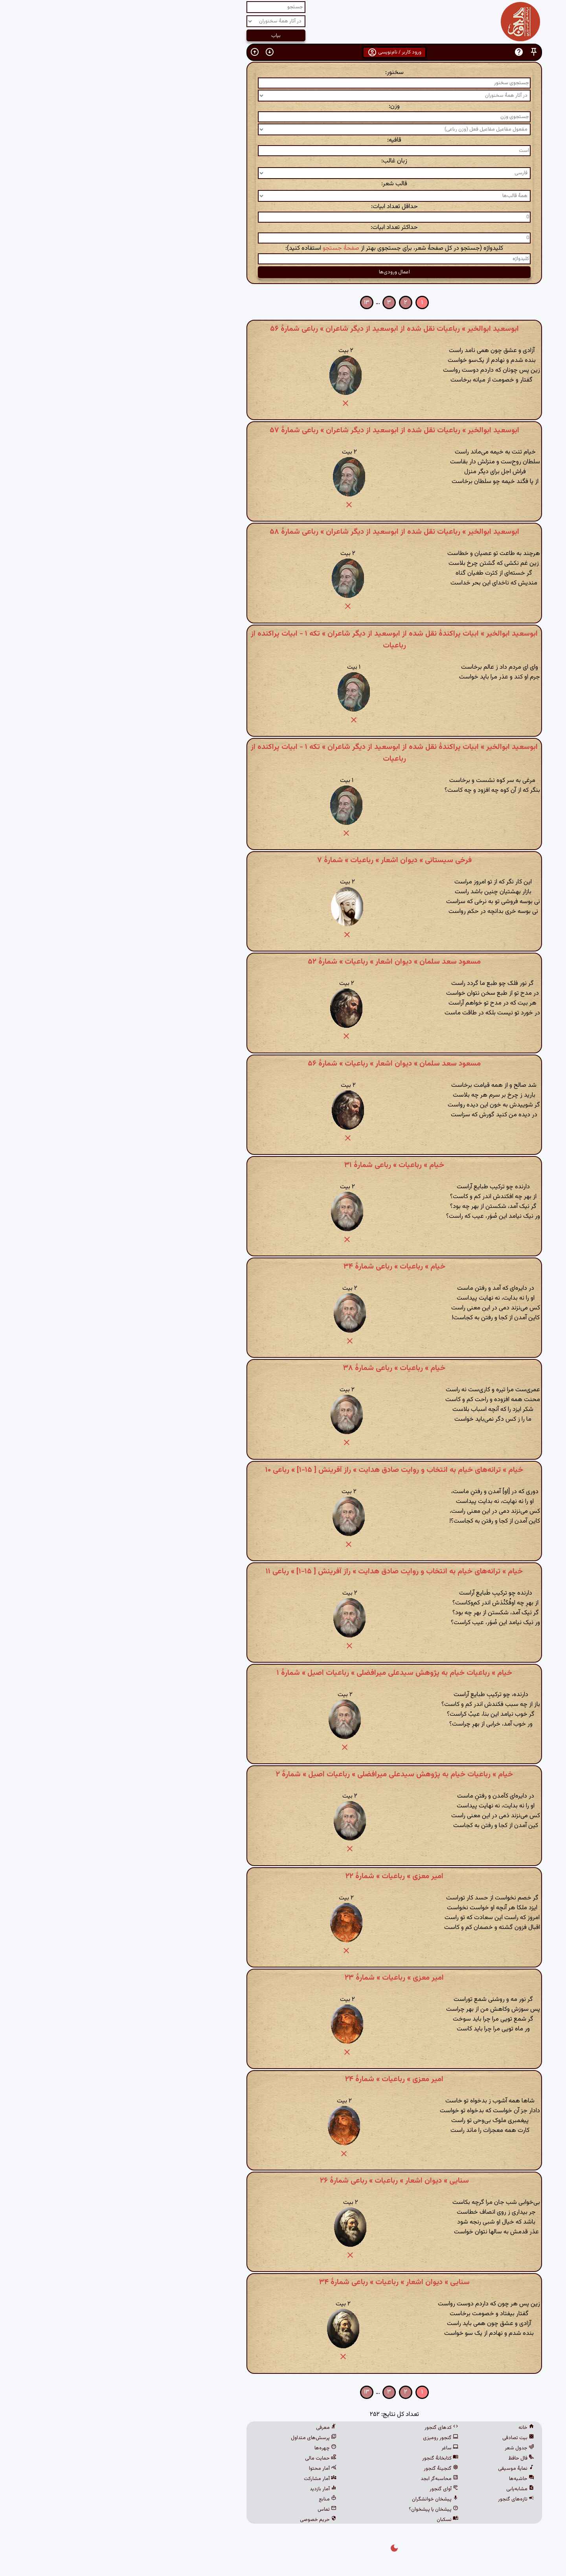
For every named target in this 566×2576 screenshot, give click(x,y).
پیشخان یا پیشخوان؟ (322, 2509)
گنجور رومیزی (329, 2438)
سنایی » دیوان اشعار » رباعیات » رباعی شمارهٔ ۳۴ (283, 2282)
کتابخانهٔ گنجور (329, 2458)
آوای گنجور (332, 2489)
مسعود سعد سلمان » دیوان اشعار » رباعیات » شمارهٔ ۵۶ (283, 1063)
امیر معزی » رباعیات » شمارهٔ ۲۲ (283, 1876)
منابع (216, 2499)
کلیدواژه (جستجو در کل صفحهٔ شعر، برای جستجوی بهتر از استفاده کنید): (283, 248)
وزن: (283, 106)
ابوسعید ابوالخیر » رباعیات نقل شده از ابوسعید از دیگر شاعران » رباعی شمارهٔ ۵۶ (283, 329)
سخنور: (283, 72)
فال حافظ (410, 2458)
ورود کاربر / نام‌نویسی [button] (283, 52)
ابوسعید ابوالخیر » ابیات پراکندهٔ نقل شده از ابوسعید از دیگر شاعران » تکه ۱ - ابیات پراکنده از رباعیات (283, 639)
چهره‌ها (214, 2448)
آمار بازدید (211, 2489)
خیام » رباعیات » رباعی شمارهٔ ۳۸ (283, 1368)
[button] (422, 52)
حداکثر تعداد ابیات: (283, 227)
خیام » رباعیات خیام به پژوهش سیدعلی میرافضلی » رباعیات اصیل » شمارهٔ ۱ (283, 1673)
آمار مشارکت (209, 2479)
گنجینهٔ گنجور (329, 2469)
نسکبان (336, 2520)
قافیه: (283, 140)
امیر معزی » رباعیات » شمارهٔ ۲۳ (283, 1978)
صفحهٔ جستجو (229, 248)
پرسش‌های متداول (202, 2438)
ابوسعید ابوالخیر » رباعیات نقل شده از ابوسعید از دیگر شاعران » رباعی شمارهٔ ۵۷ (283, 430)
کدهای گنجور (330, 2428)
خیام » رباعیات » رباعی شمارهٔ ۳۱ (283, 1165)
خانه (415, 2428)
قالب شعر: (283, 184)
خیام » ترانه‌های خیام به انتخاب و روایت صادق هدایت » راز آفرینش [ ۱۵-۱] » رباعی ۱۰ (283, 1470)
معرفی (215, 2428)
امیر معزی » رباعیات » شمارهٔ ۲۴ (283, 2079)
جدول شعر (408, 2448)
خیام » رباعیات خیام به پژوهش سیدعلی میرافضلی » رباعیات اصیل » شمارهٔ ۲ (283, 1774)
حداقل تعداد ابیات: (283, 207)
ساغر (338, 2448)
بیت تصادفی (407, 2438)
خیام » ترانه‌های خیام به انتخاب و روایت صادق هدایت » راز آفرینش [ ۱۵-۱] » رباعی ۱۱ (283, 1571)
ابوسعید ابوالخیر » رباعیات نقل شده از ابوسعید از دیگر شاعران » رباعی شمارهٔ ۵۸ (283, 532)
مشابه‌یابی (409, 2489)
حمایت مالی (209, 2458)
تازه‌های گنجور (405, 2499)
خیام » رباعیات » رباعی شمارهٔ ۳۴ (283, 1266)
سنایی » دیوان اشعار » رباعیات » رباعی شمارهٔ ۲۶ (283, 2181)
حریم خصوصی (207, 2520)
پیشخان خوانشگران (324, 2499)
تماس (215, 2509)
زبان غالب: (283, 161)
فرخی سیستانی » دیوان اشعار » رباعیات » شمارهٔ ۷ (283, 860)
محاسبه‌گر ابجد (328, 2479)
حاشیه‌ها (410, 2479)
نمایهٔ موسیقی (405, 2469)
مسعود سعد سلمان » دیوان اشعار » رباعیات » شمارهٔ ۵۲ (283, 962)
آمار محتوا (211, 2469)
